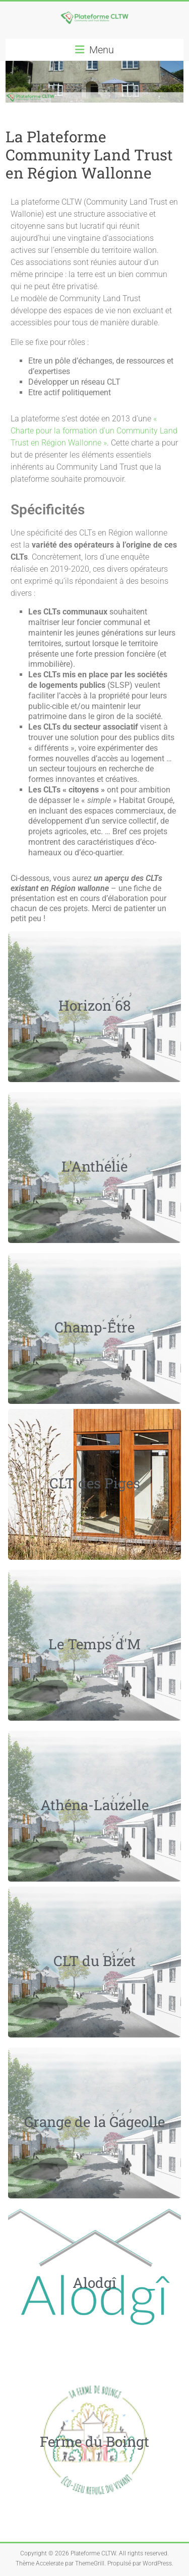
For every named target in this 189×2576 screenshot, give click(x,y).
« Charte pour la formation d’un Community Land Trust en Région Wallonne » (94, 431)
